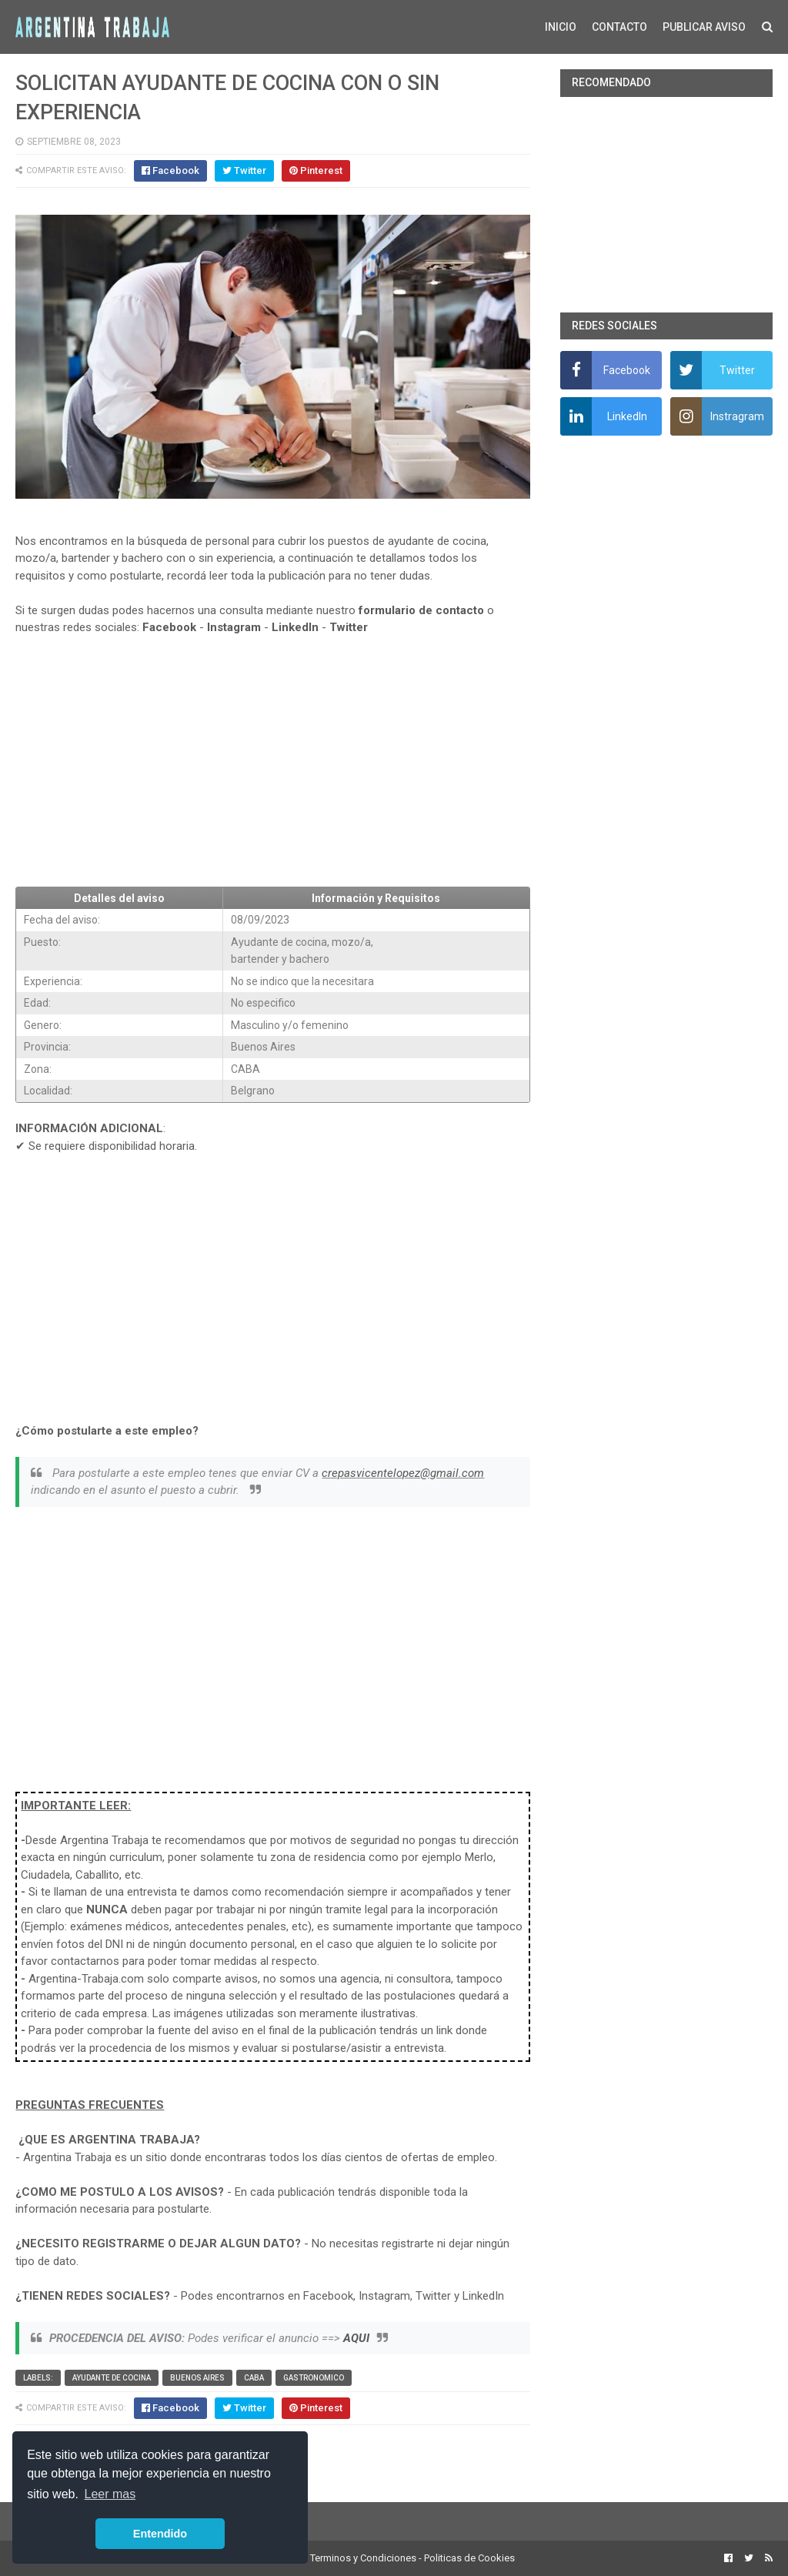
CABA (254, 2378)
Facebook (169, 627)
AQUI (356, 2338)
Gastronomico (313, 2378)
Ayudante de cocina (111, 2378)
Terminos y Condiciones (363, 2558)
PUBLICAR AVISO (704, 27)
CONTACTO (619, 27)
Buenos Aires (197, 2378)
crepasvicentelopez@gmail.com (403, 1473)
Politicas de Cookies (469, 2558)
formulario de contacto (421, 610)
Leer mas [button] (110, 2494)
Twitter (348, 627)
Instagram (234, 627)
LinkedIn (295, 627)
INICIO (560, 27)
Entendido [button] (160, 2534)
